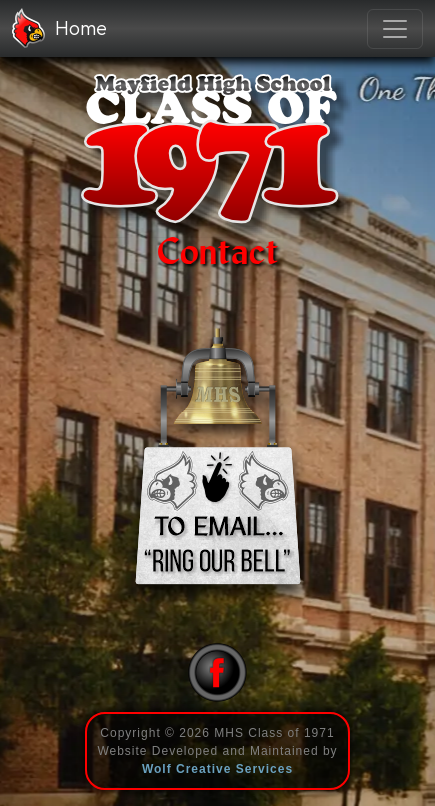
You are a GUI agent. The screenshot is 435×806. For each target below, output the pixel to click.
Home (59, 28)
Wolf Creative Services (217, 769)
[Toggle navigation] (395, 29)
